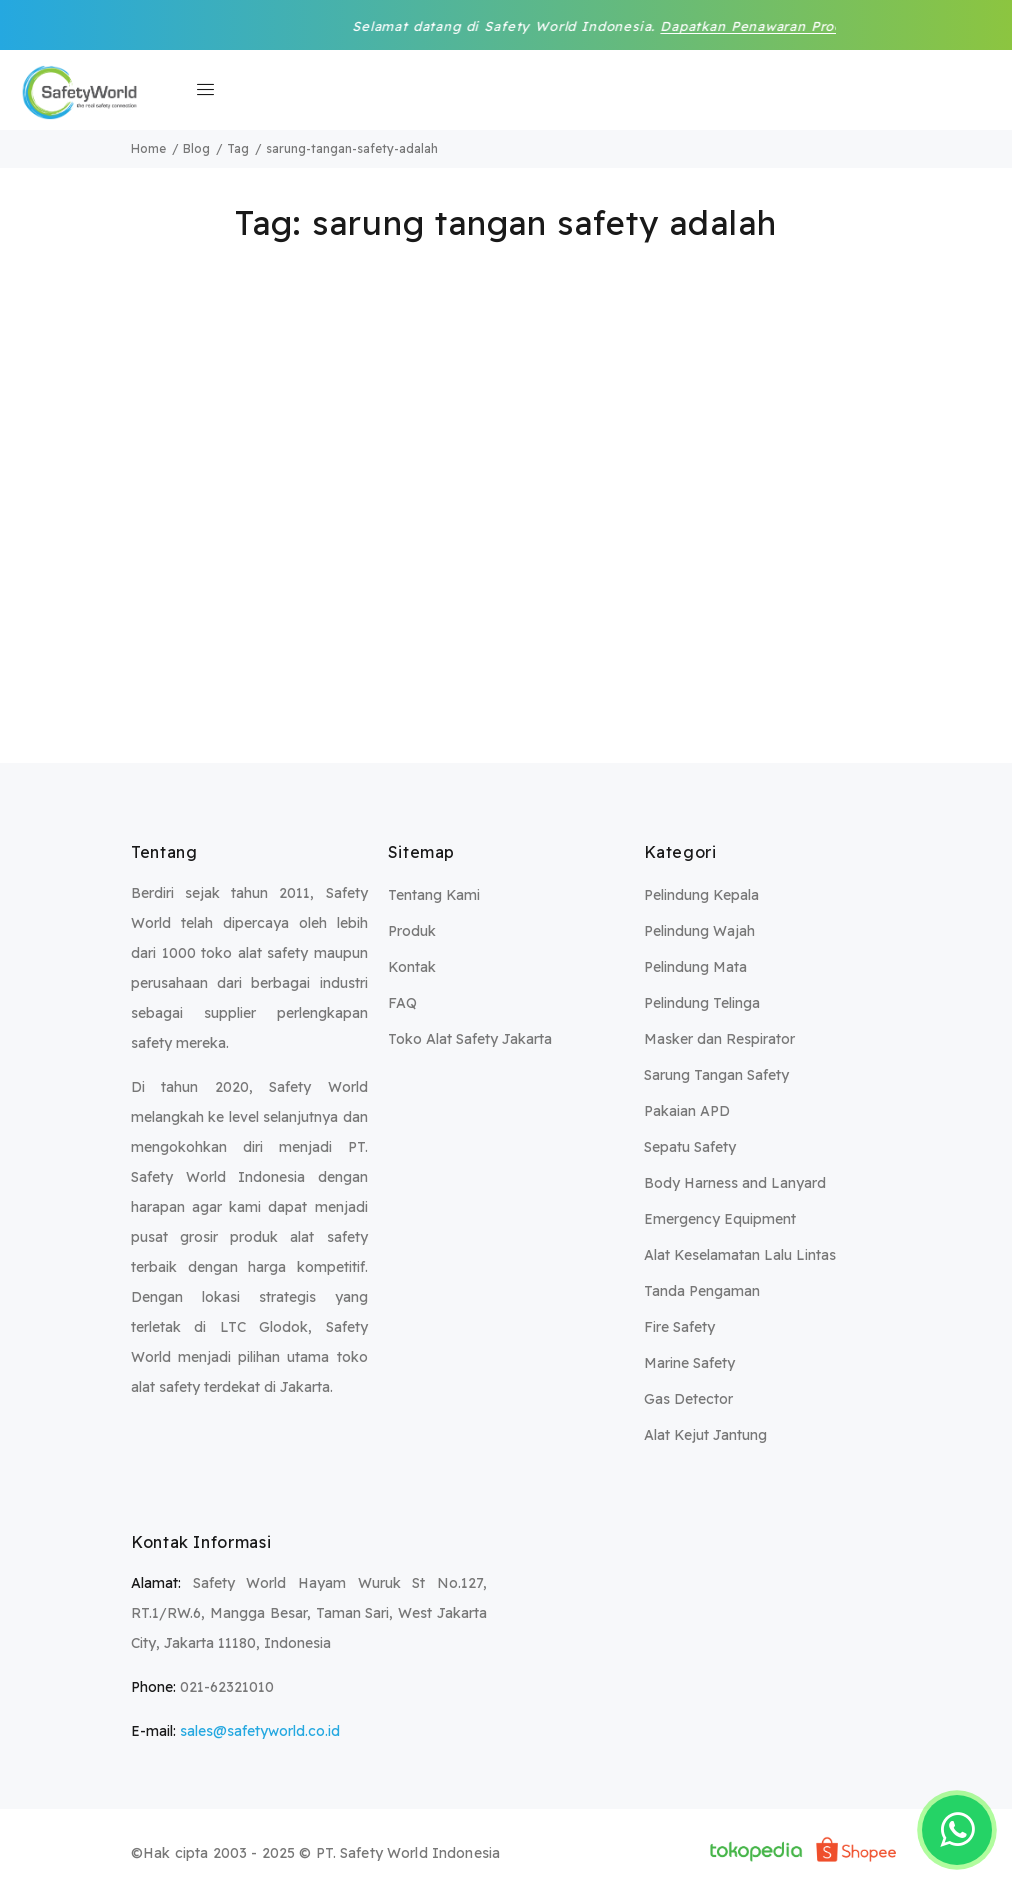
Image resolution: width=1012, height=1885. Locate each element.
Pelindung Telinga (702, 1003)
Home (148, 148)
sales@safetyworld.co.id (260, 1731)
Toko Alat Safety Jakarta (470, 1039)
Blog (196, 148)
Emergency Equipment (720, 1219)
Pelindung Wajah (699, 931)
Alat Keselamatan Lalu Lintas (740, 1255)
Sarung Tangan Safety (716, 1075)
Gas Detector (688, 1399)
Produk (412, 931)
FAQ (402, 1003)
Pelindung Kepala (701, 895)
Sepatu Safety (690, 1147)
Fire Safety (679, 1327)
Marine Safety (689, 1363)
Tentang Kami (434, 895)
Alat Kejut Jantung (705, 1435)
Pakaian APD (687, 1111)
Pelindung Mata (695, 967)
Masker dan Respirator (719, 1039)
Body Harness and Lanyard (735, 1183)
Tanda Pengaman (702, 1291)
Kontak (412, 967)
